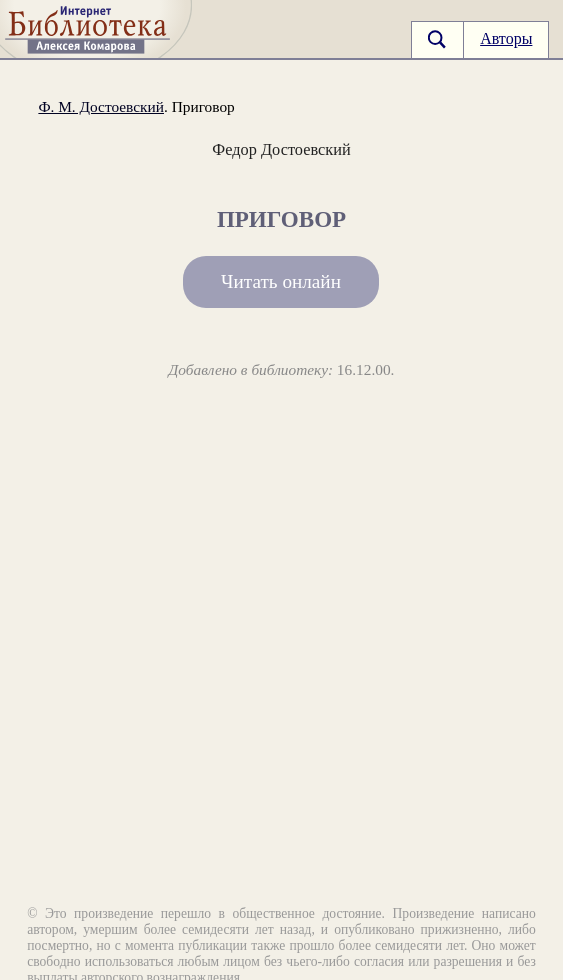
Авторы (506, 38)
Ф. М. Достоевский (101, 106)
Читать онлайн (281, 281)
